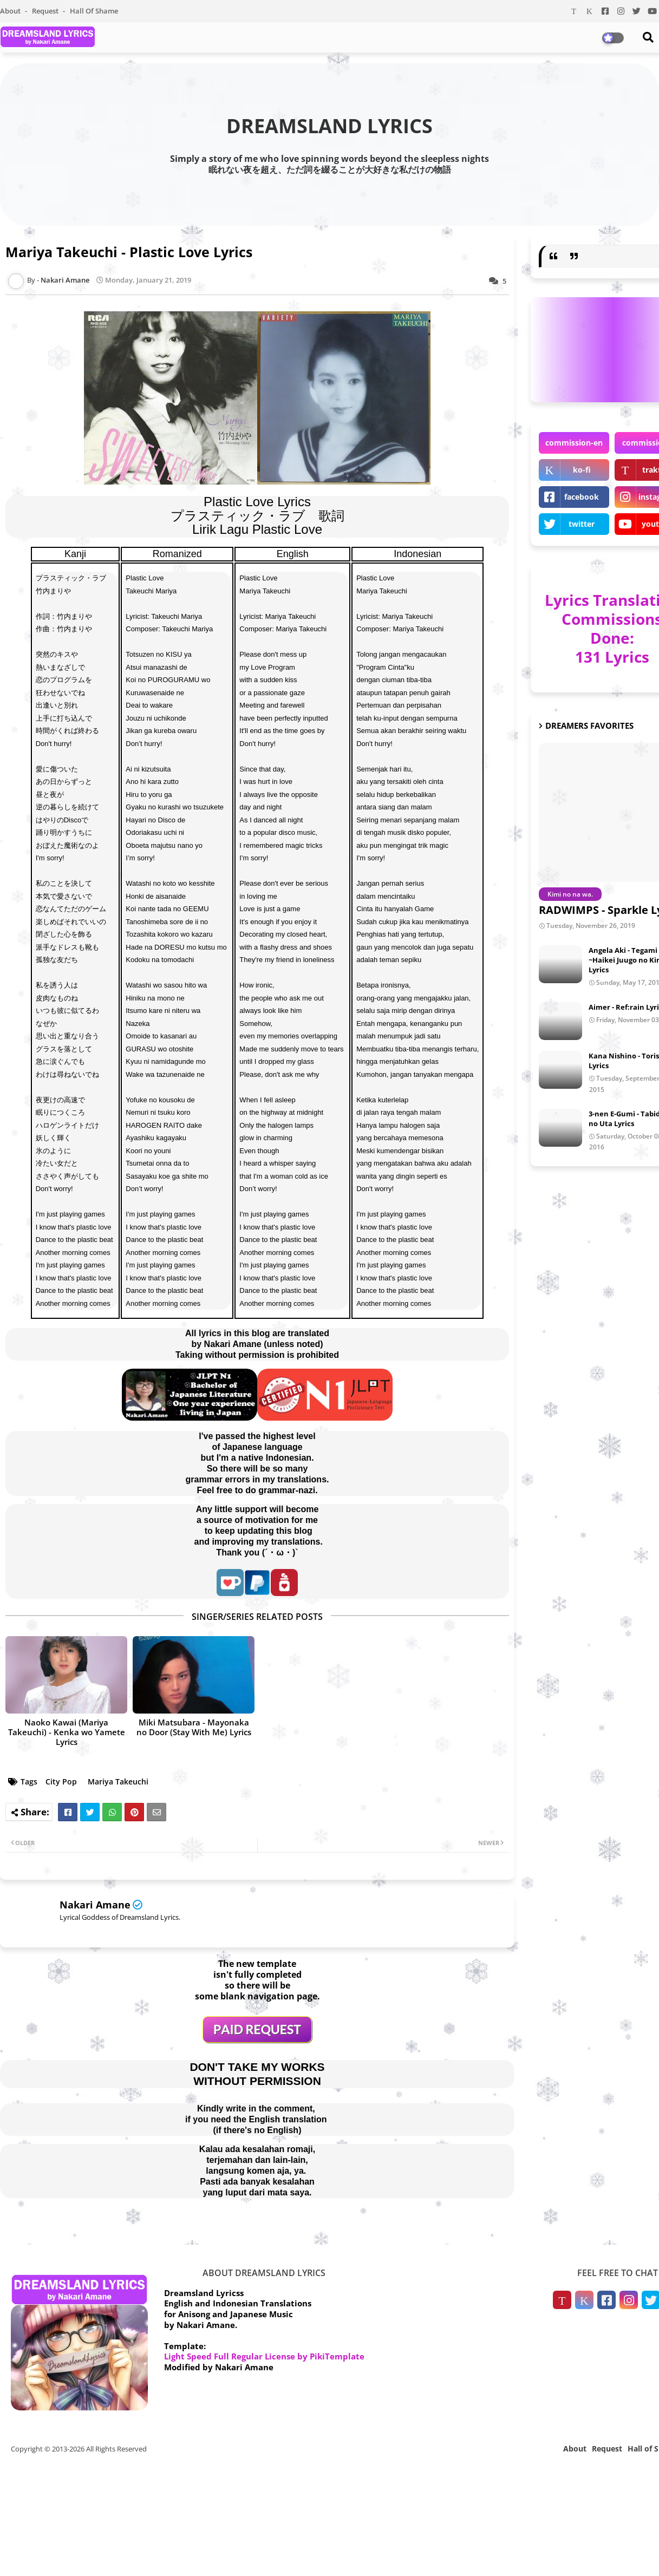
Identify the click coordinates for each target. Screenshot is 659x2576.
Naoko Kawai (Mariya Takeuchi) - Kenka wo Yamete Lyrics (66, 1732)
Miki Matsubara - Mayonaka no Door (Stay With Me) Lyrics (193, 1727)
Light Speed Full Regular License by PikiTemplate (264, 2356)
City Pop (61, 1781)
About (11, 11)
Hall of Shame (94, 11)
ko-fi (582, 470)
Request (46, 11)
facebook (581, 497)
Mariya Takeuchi (118, 1781)
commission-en (574, 442)
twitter (582, 524)
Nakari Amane (95, 1904)
